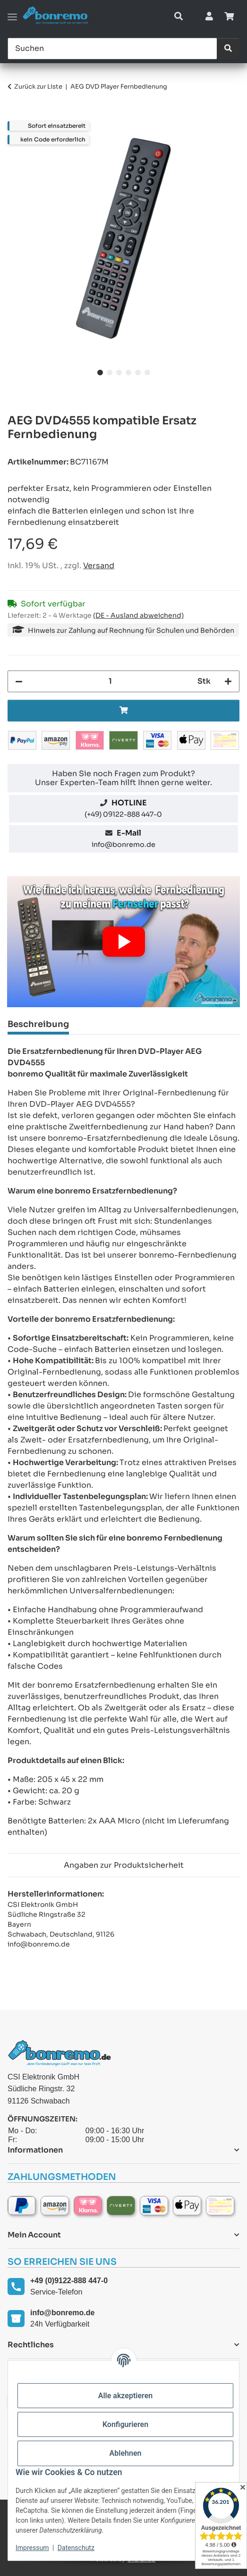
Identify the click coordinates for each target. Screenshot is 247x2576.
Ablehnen (126, 2453)
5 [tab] (138, 372)
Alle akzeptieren (125, 2395)
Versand (98, 566)
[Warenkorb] (229, 17)
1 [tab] (100, 372)
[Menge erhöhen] (228, 681)
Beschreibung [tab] (38, 1024)
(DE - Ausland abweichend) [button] (138, 615)
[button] (178, 17)
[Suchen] (112, 48)
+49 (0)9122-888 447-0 (69, 2281)
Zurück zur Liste (38, 87)
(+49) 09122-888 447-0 (123, 814)
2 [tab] (109, 372)
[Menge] (110, 681)
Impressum (32, 2547)
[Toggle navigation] (12, 17)
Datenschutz (76, 2547)
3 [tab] (119, 372)
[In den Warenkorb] (15, 116)
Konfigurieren (125, 2424)
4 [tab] (128, 372)
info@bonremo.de (123, 844)
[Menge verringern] (19, 681)
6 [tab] (147, 372)
